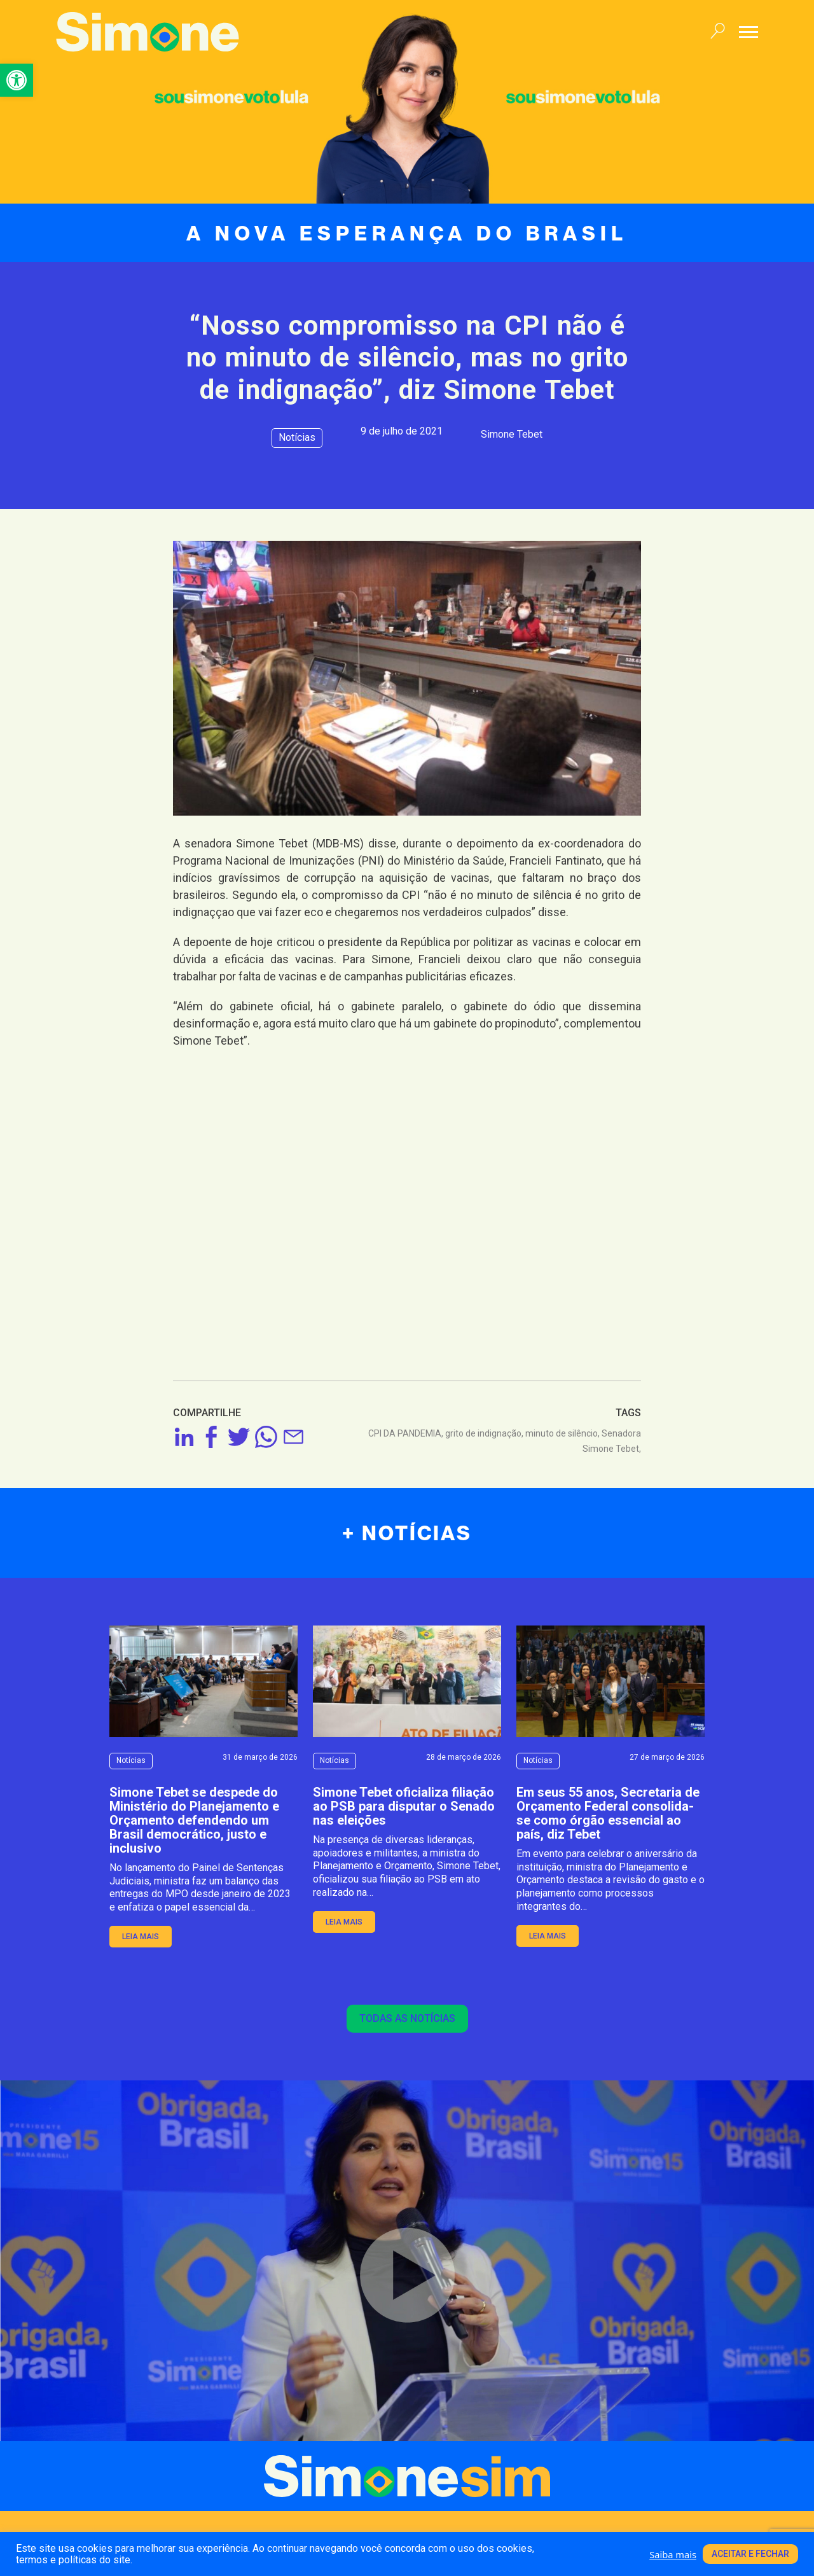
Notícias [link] (297, 437)
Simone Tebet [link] (511, 434)
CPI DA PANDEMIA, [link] (406, 1433)
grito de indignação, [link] (485, 1433)
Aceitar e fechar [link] (750, 2554)
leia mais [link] (140, 1936)
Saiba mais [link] (672, 2554)
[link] (16, 80)
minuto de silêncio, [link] (563, 1433)
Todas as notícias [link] (407, 2018)
